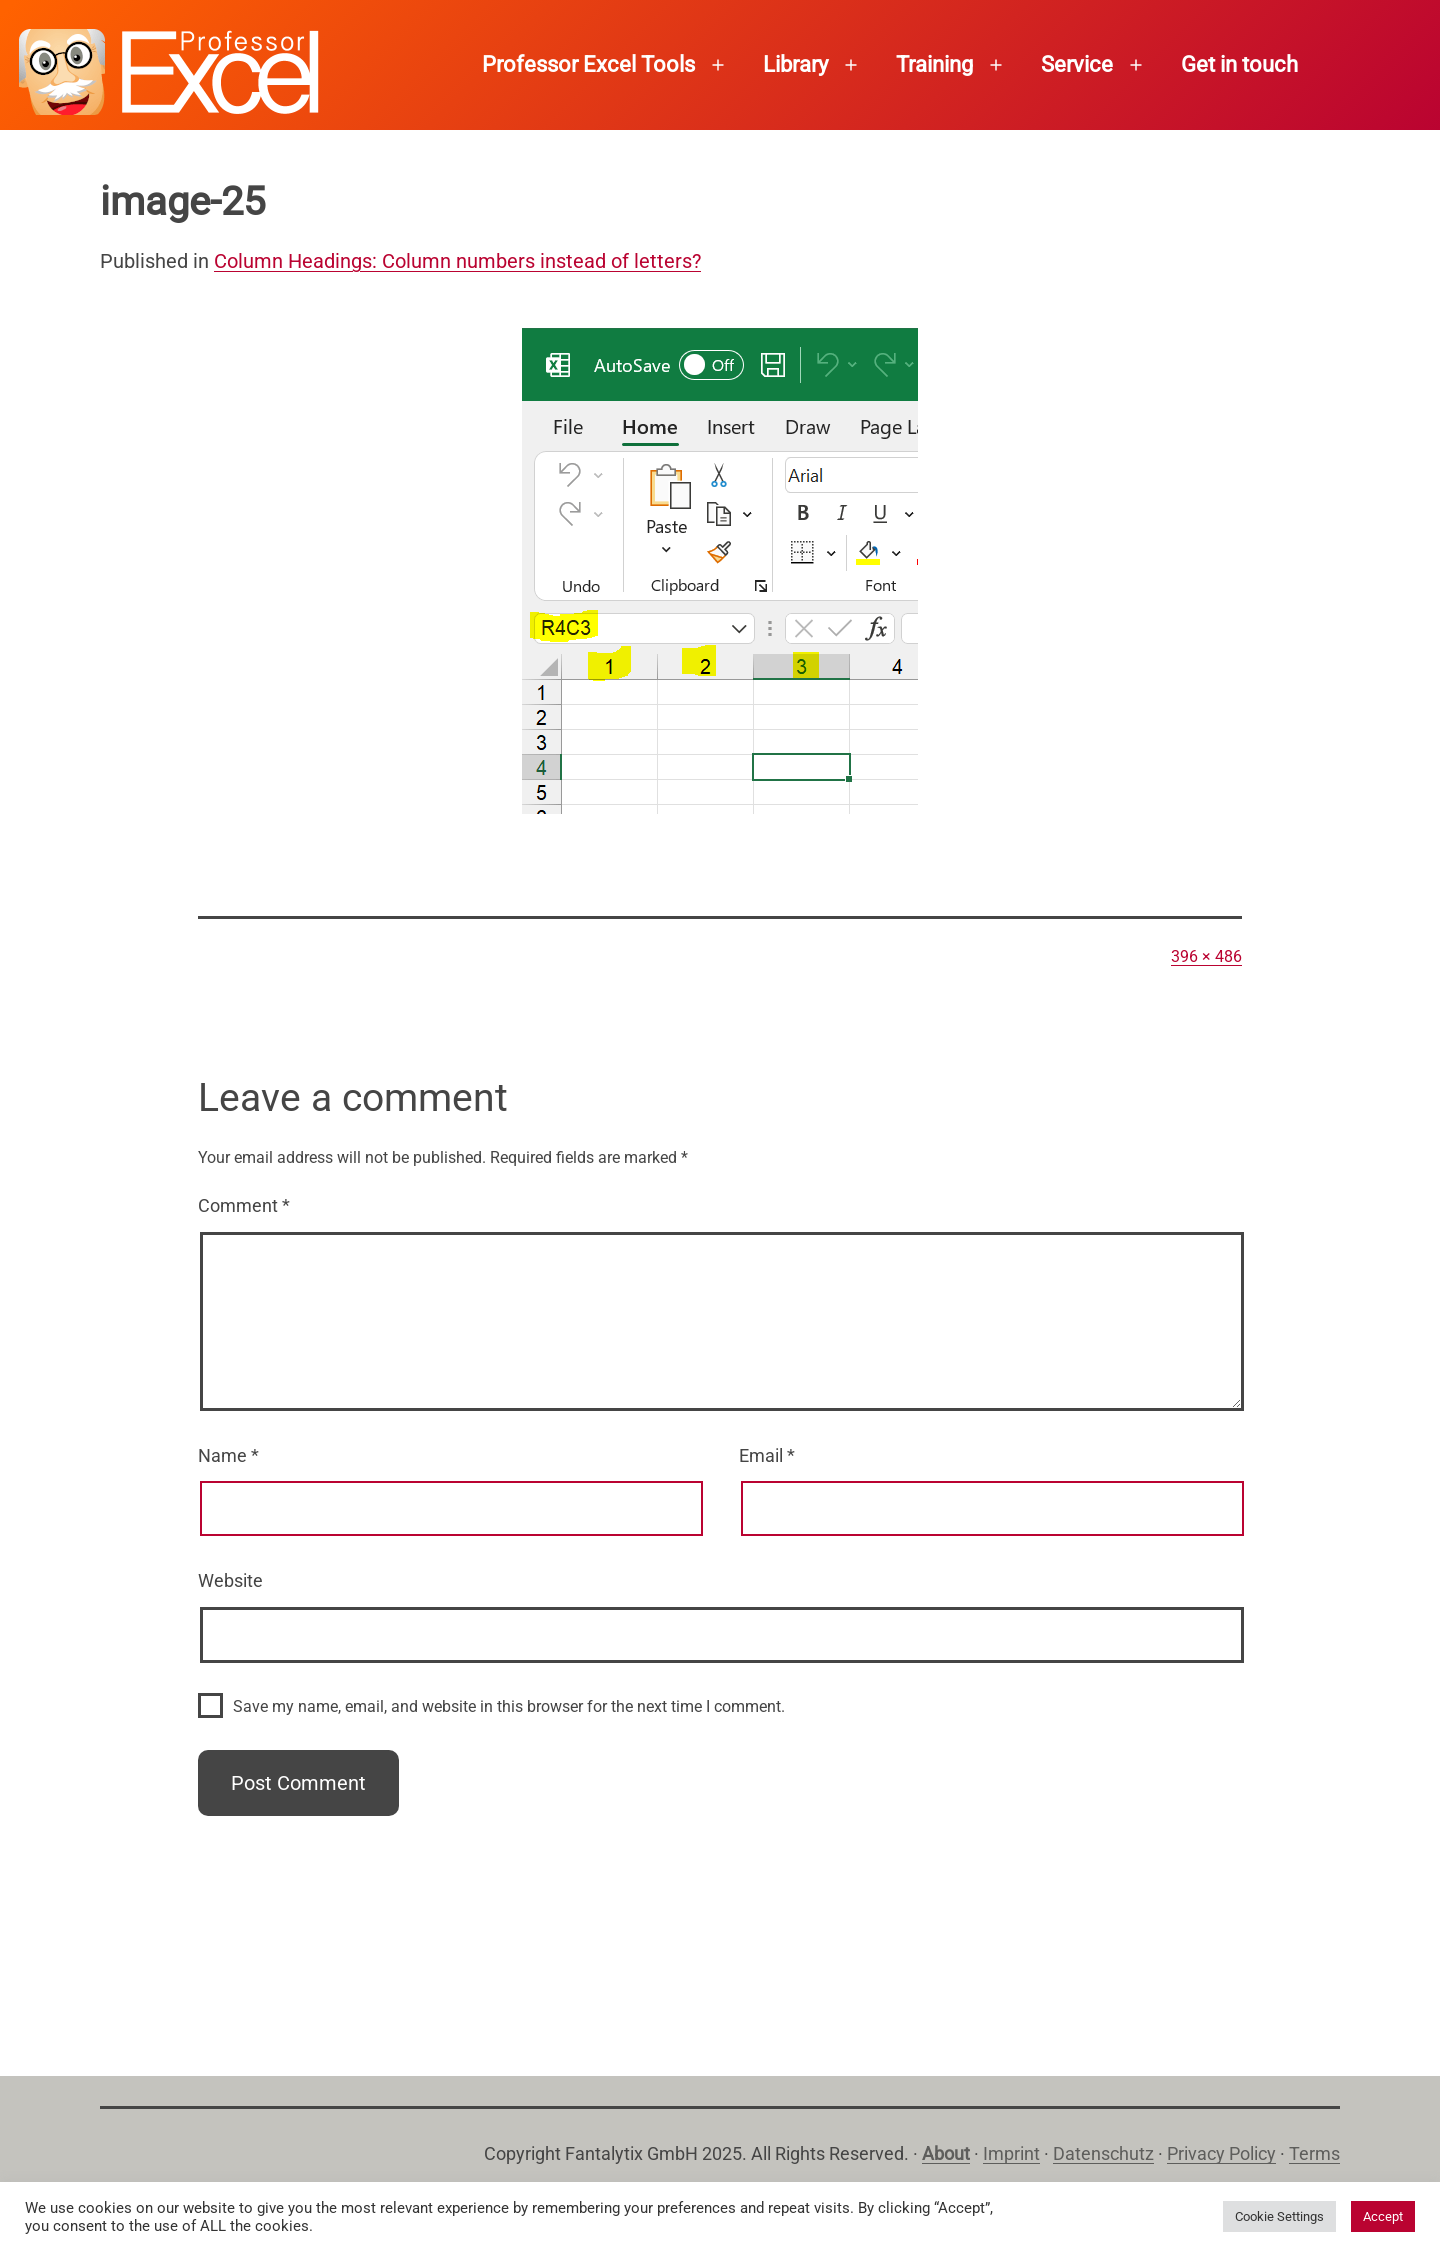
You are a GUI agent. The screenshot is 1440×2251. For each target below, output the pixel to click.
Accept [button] (1383, 2216)
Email (767, 1455)
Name (228, 1455)
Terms (1314, 2153)
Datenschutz (1103, 2153)
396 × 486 (1206, 956)
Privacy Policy (1221, 2153)
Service (1077, 64)
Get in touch (1239, 64)
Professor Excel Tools (588, 64)
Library (795, 64)
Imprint (1011, 2153)
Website (230, 1580)
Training (934, 64)
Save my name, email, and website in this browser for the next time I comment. (509, 1706)
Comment (244, 1205)
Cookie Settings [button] (1279, 2216)
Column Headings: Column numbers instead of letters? (457, 261)
